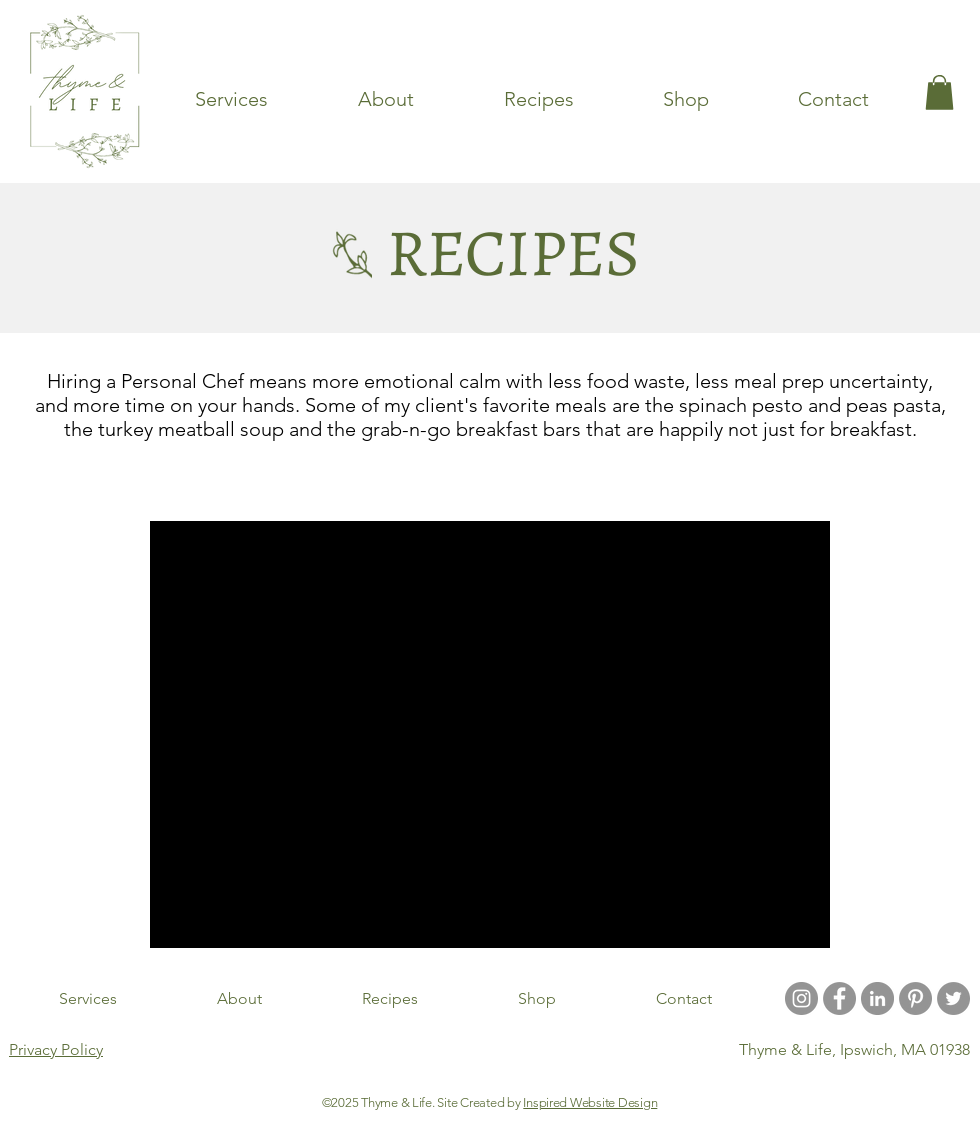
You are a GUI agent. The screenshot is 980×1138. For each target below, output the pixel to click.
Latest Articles (199, 480)
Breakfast (689, 480)
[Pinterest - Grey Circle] (915, 998)
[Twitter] (953, 998)
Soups (404, 480)
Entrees (315, 480)
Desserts (586, 480)
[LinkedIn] (877, 998)
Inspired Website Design (590, 1102)
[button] (804, 483)
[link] (939, 92)
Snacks (491, 480)
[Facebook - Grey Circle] (839, 998)
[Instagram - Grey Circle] (801, 998)
